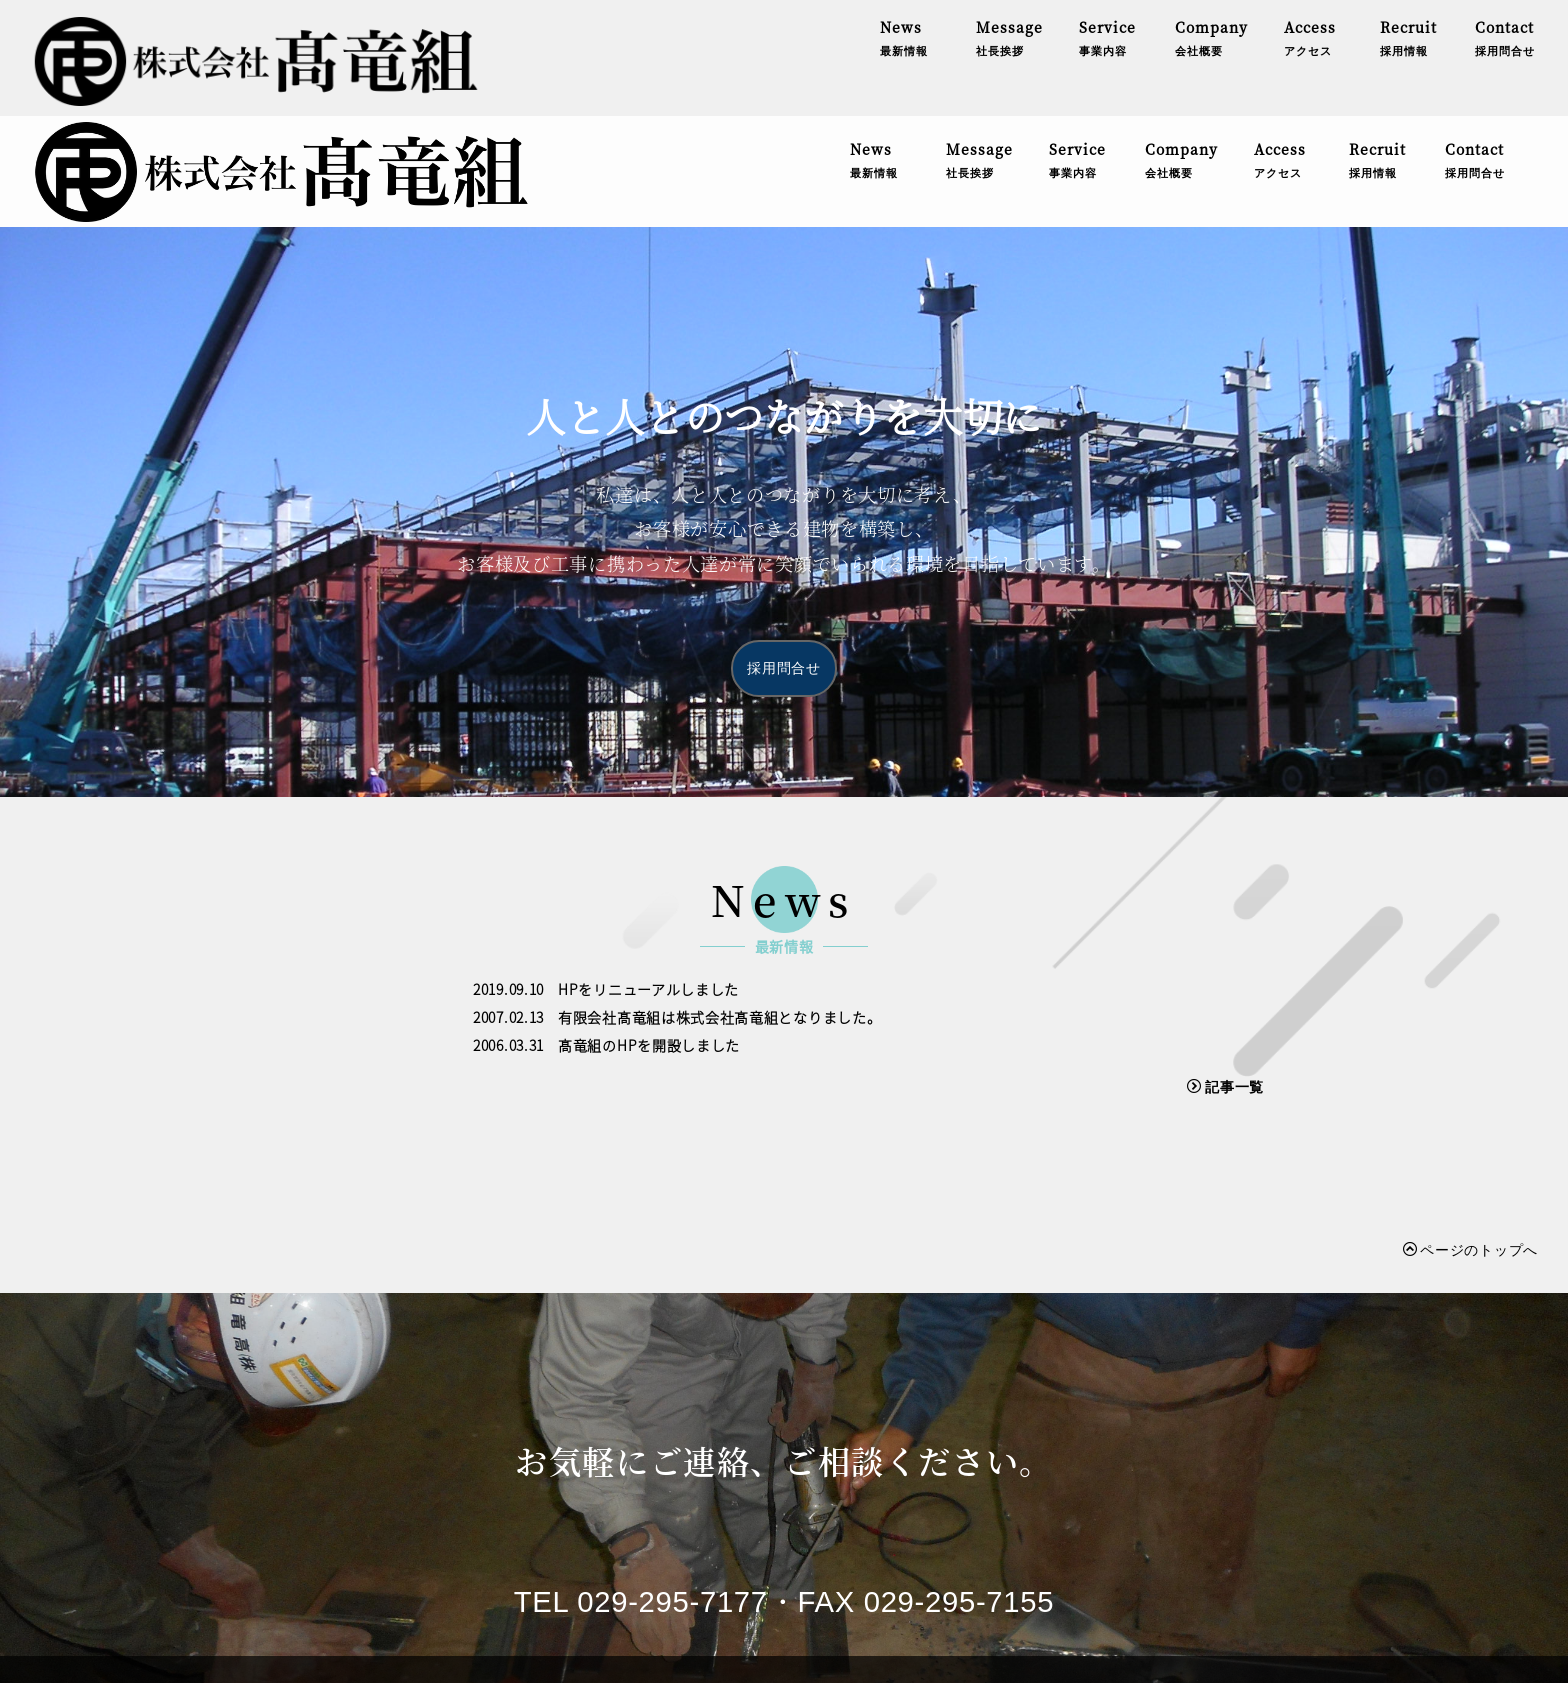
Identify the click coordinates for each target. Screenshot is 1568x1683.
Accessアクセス (1280, 53)
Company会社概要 (1181, 53)
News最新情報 (874, 53)
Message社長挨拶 (979, 53)
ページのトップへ (1470, 1138)
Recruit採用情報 (1378, 53)
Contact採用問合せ (1475, 53)
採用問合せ (784, 557)
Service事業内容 (1077, 53)
